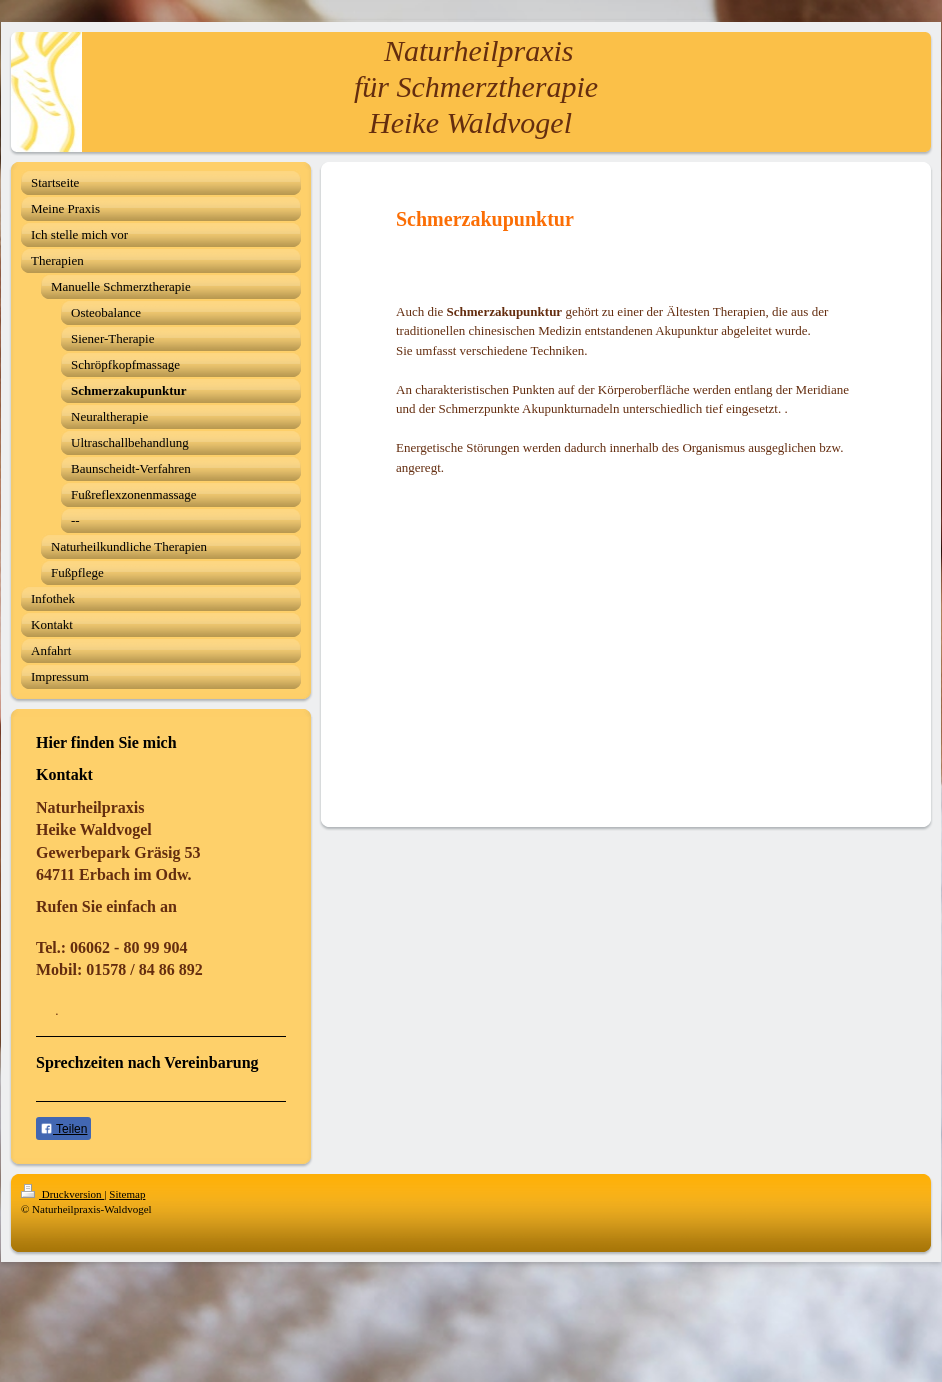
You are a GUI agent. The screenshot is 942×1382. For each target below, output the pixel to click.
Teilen (63, 1129)
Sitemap (127, 1194)
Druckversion (62, 1194)
